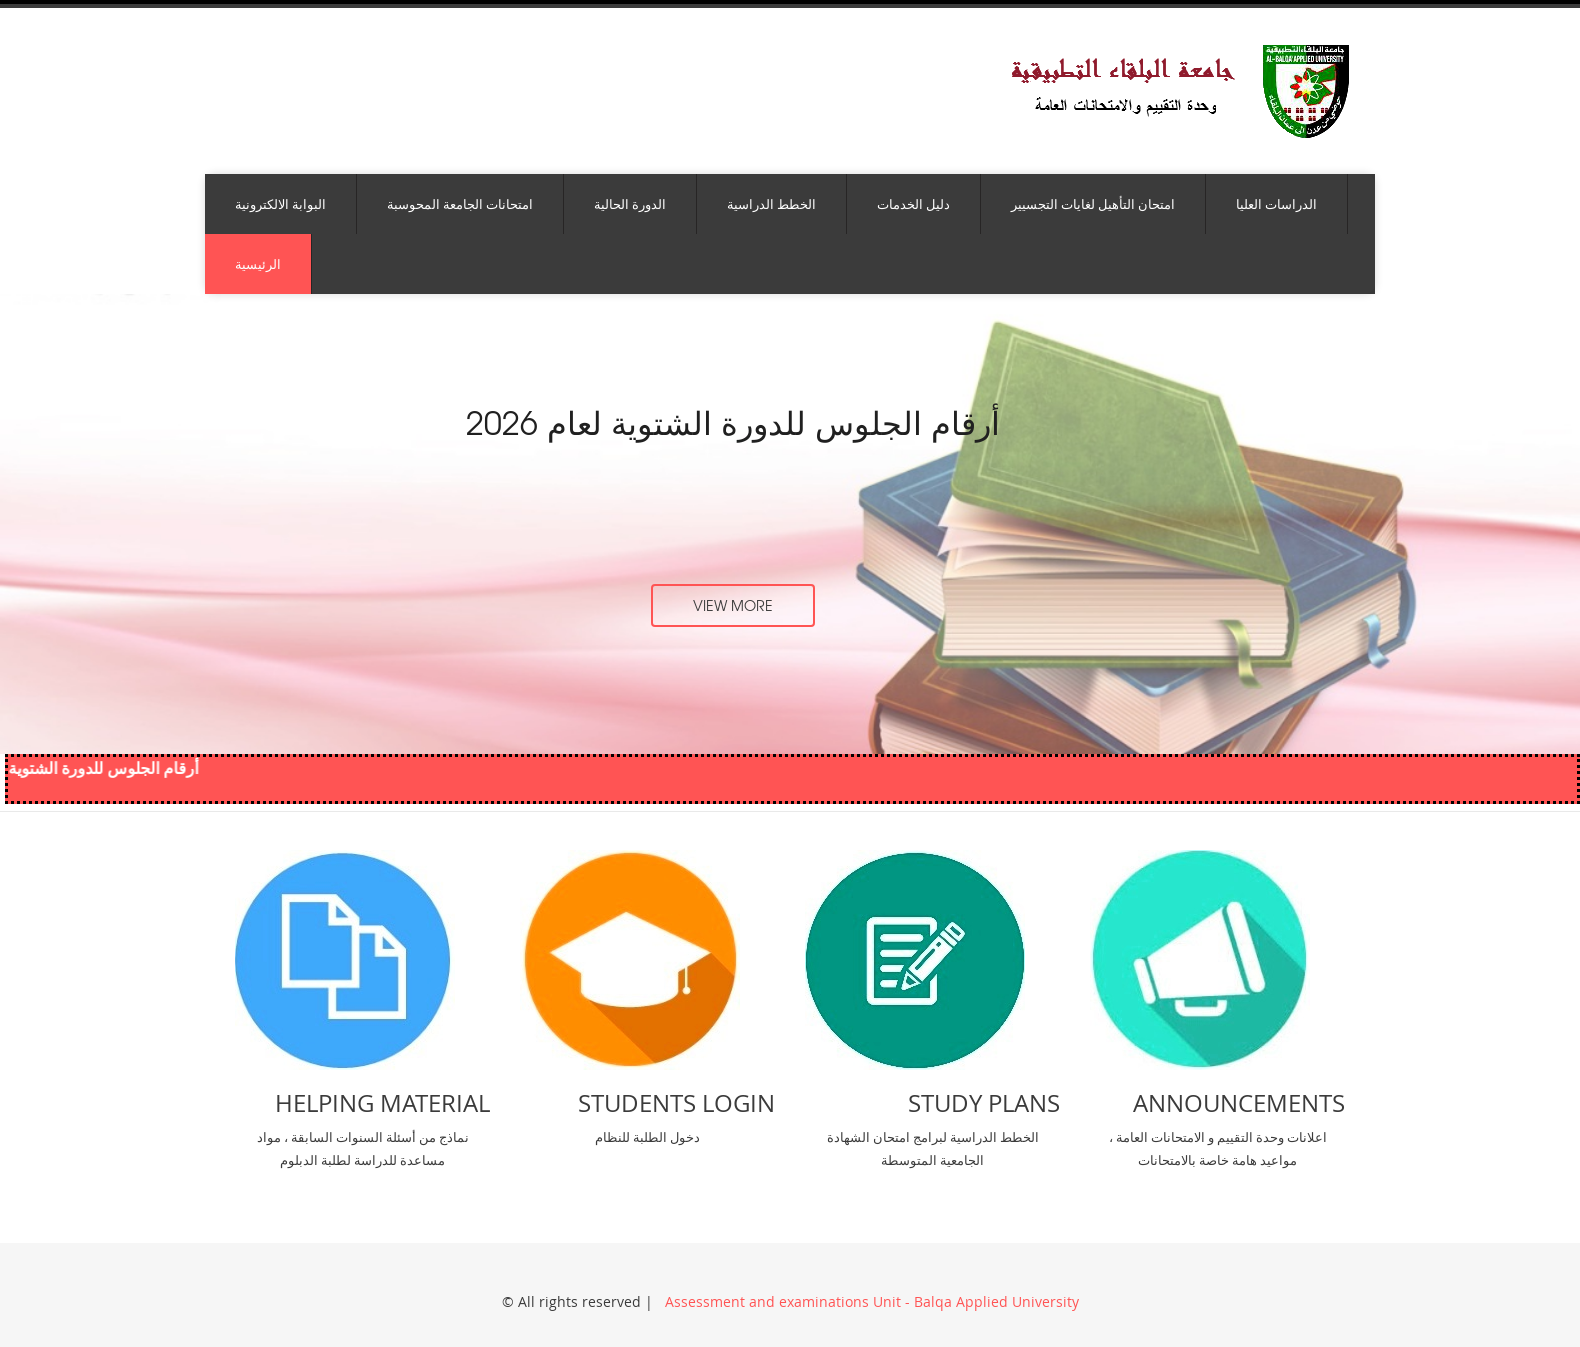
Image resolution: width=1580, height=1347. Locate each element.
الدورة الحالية (630, 204)
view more (733, 605)
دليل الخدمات (913, 204)
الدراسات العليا (1276, 204)
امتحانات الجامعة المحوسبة (460, 204)
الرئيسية (258, 264)
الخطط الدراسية (771, 204)
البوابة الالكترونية (280, 204)
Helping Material (382, 1103)
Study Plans (984, 1103)
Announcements (1239, 1103)
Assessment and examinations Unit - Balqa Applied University (870, 1301)
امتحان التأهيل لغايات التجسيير (1093, 204)
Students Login (676, 1103)
